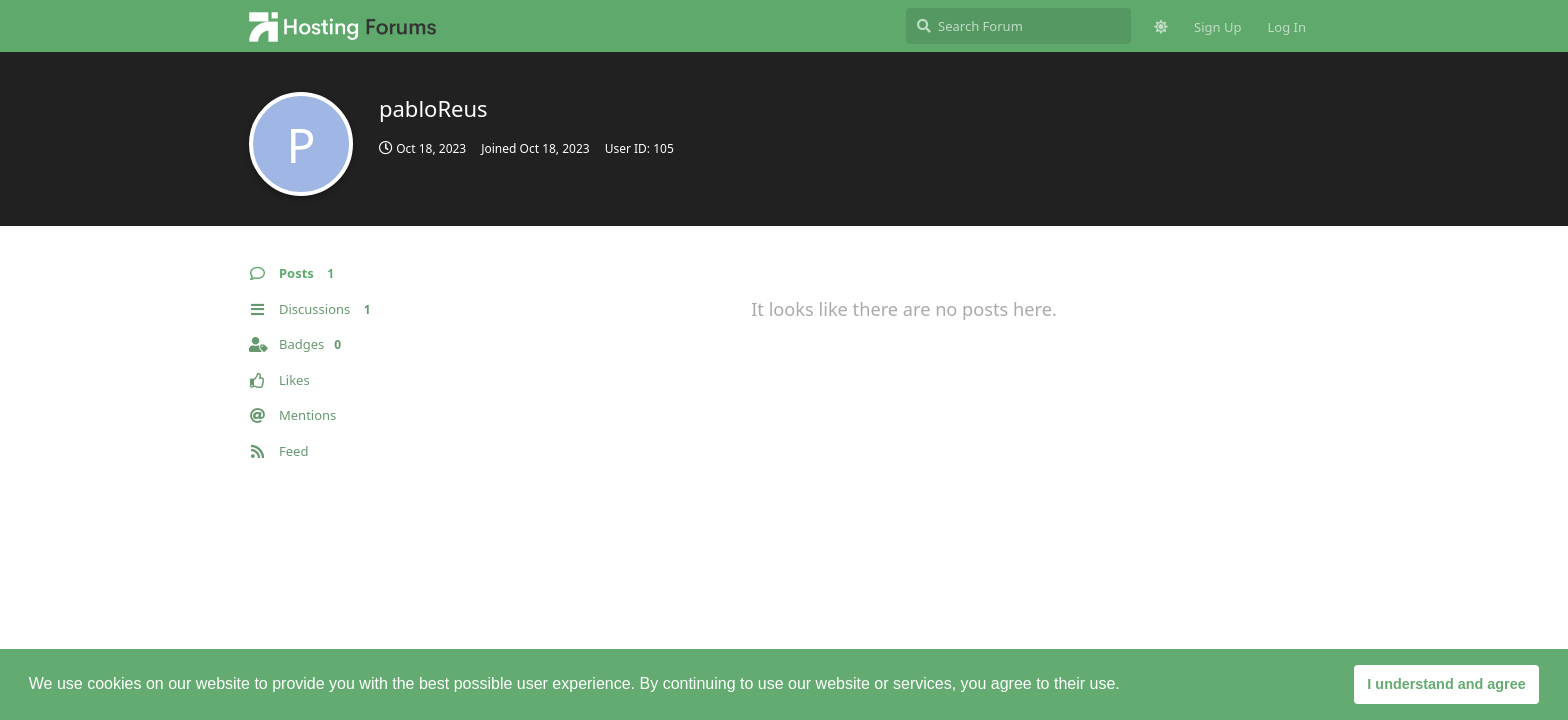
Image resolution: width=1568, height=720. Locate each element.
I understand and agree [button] (1446, 684)
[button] (1127, 686)
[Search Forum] (1018, 26)
